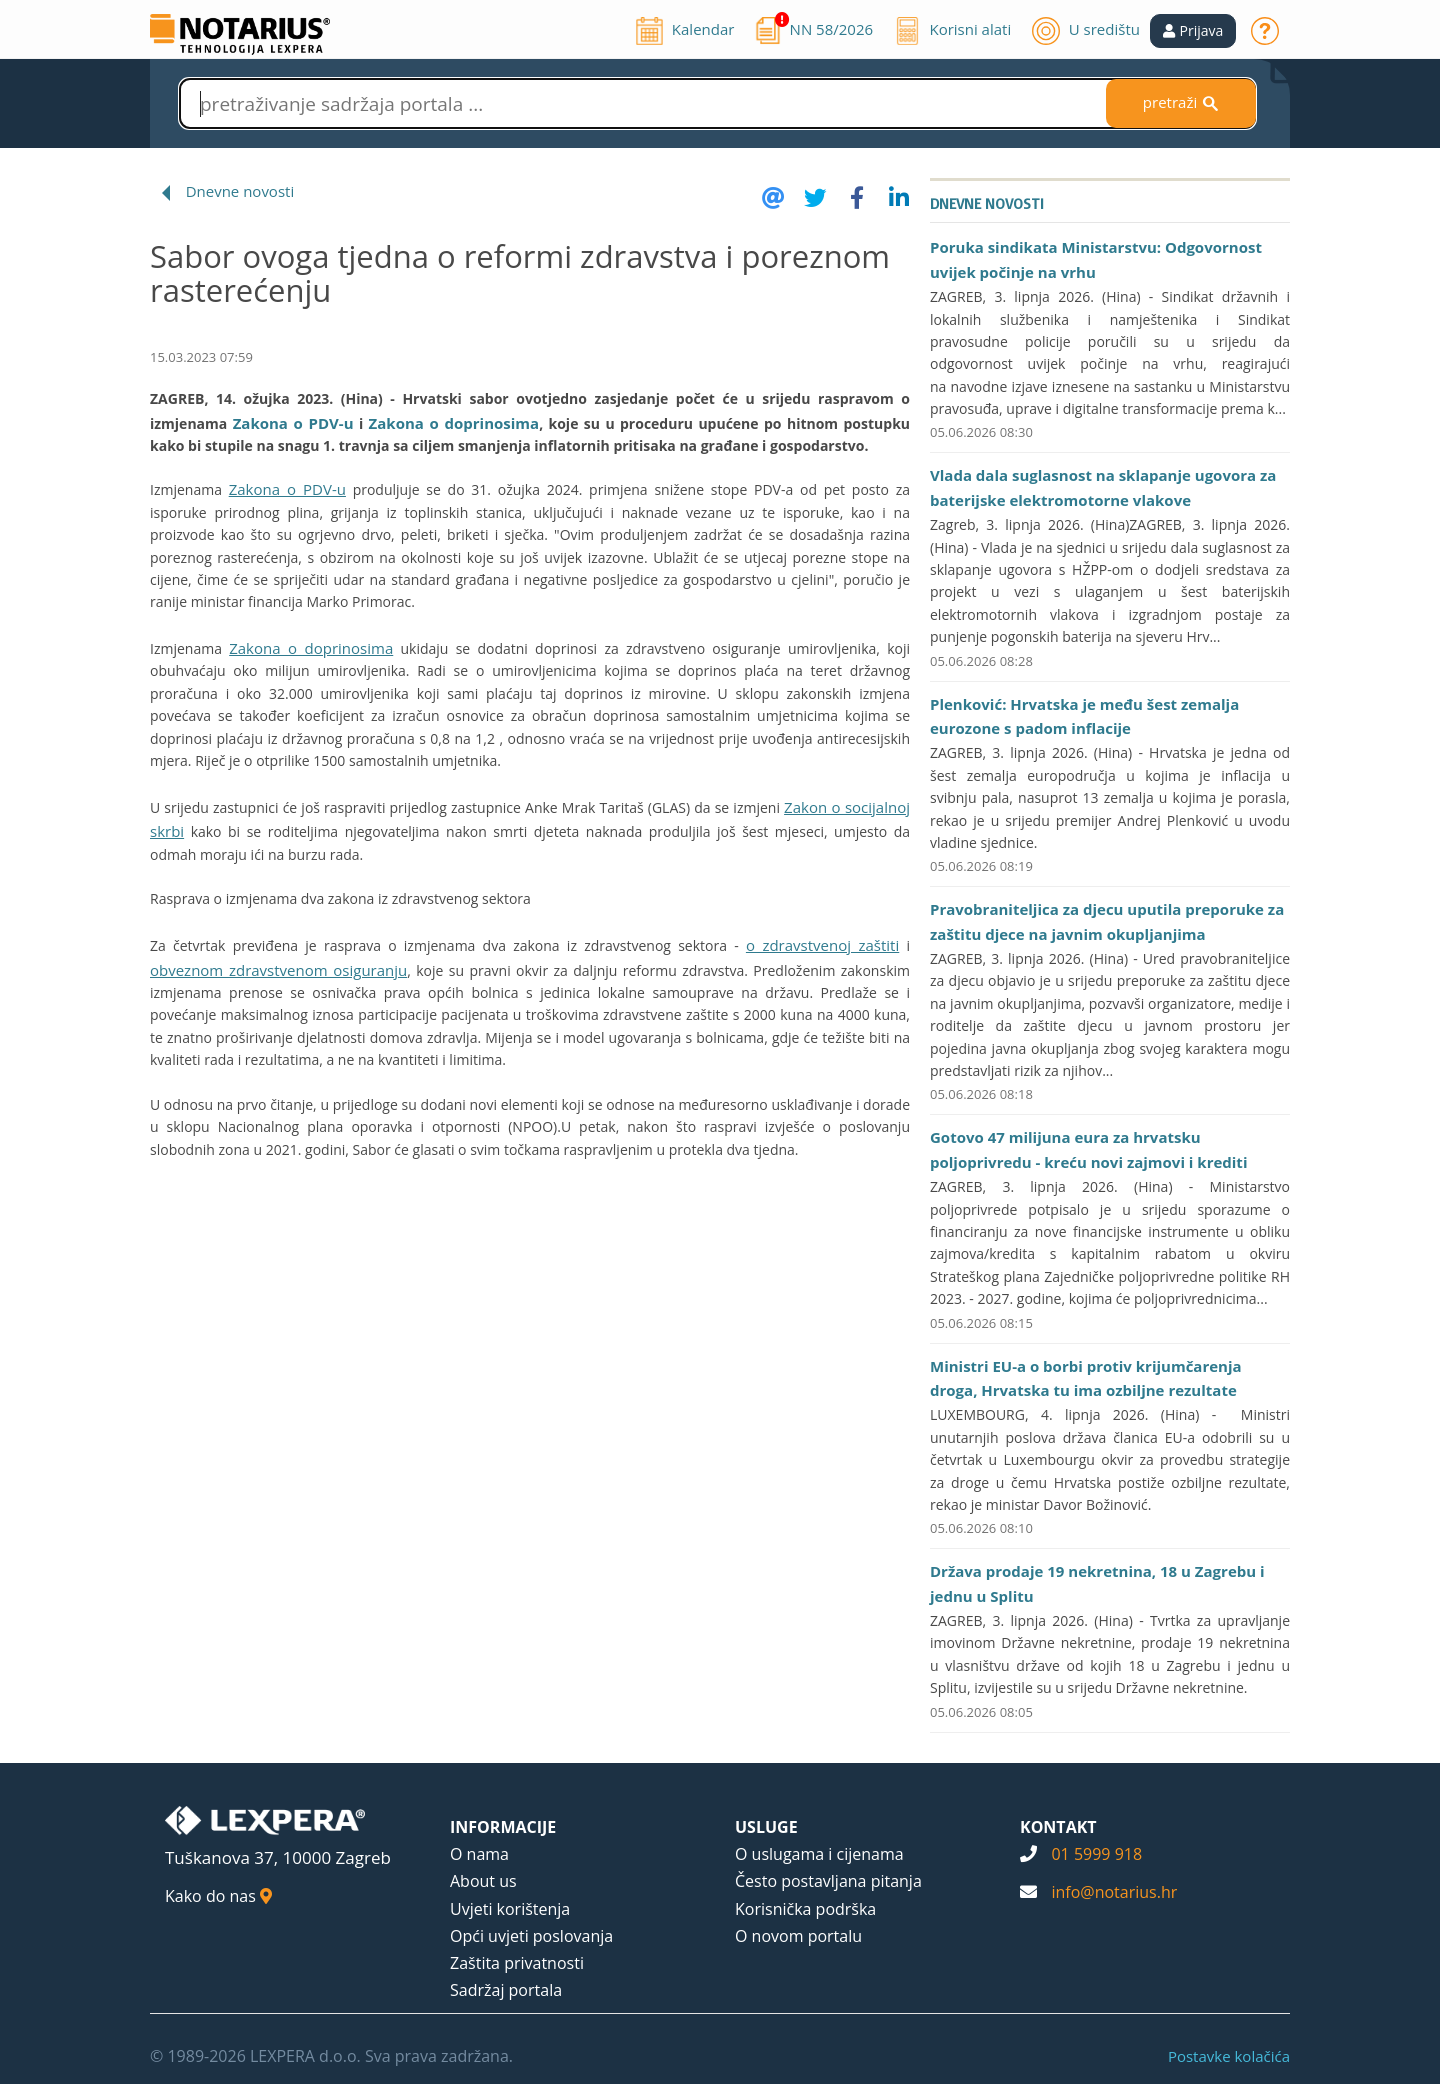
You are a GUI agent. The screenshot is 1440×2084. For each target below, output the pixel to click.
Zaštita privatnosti (517, 1963)
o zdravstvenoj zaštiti (822, 945)
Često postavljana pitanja (828, 1881)
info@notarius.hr (1114, 1892)
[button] (1193, 31)
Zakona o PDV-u (293, 423)
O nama (479, 1854)
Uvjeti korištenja (510, 1909)
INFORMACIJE (503, 1827)
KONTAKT (1058, 1827)
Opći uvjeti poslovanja (531, 1936)
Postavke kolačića (1229, 2056)
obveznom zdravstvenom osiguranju (278, 970)
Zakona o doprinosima (454, 423)
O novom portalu (798, 1936)
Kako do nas (218, 1896)
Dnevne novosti (240, 191)
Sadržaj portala (506, 1990)
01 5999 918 (1096, 1854)
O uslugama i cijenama (819, 1854)
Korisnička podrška (805, 1909)
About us (483, 1881)
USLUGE (766, 1827)
